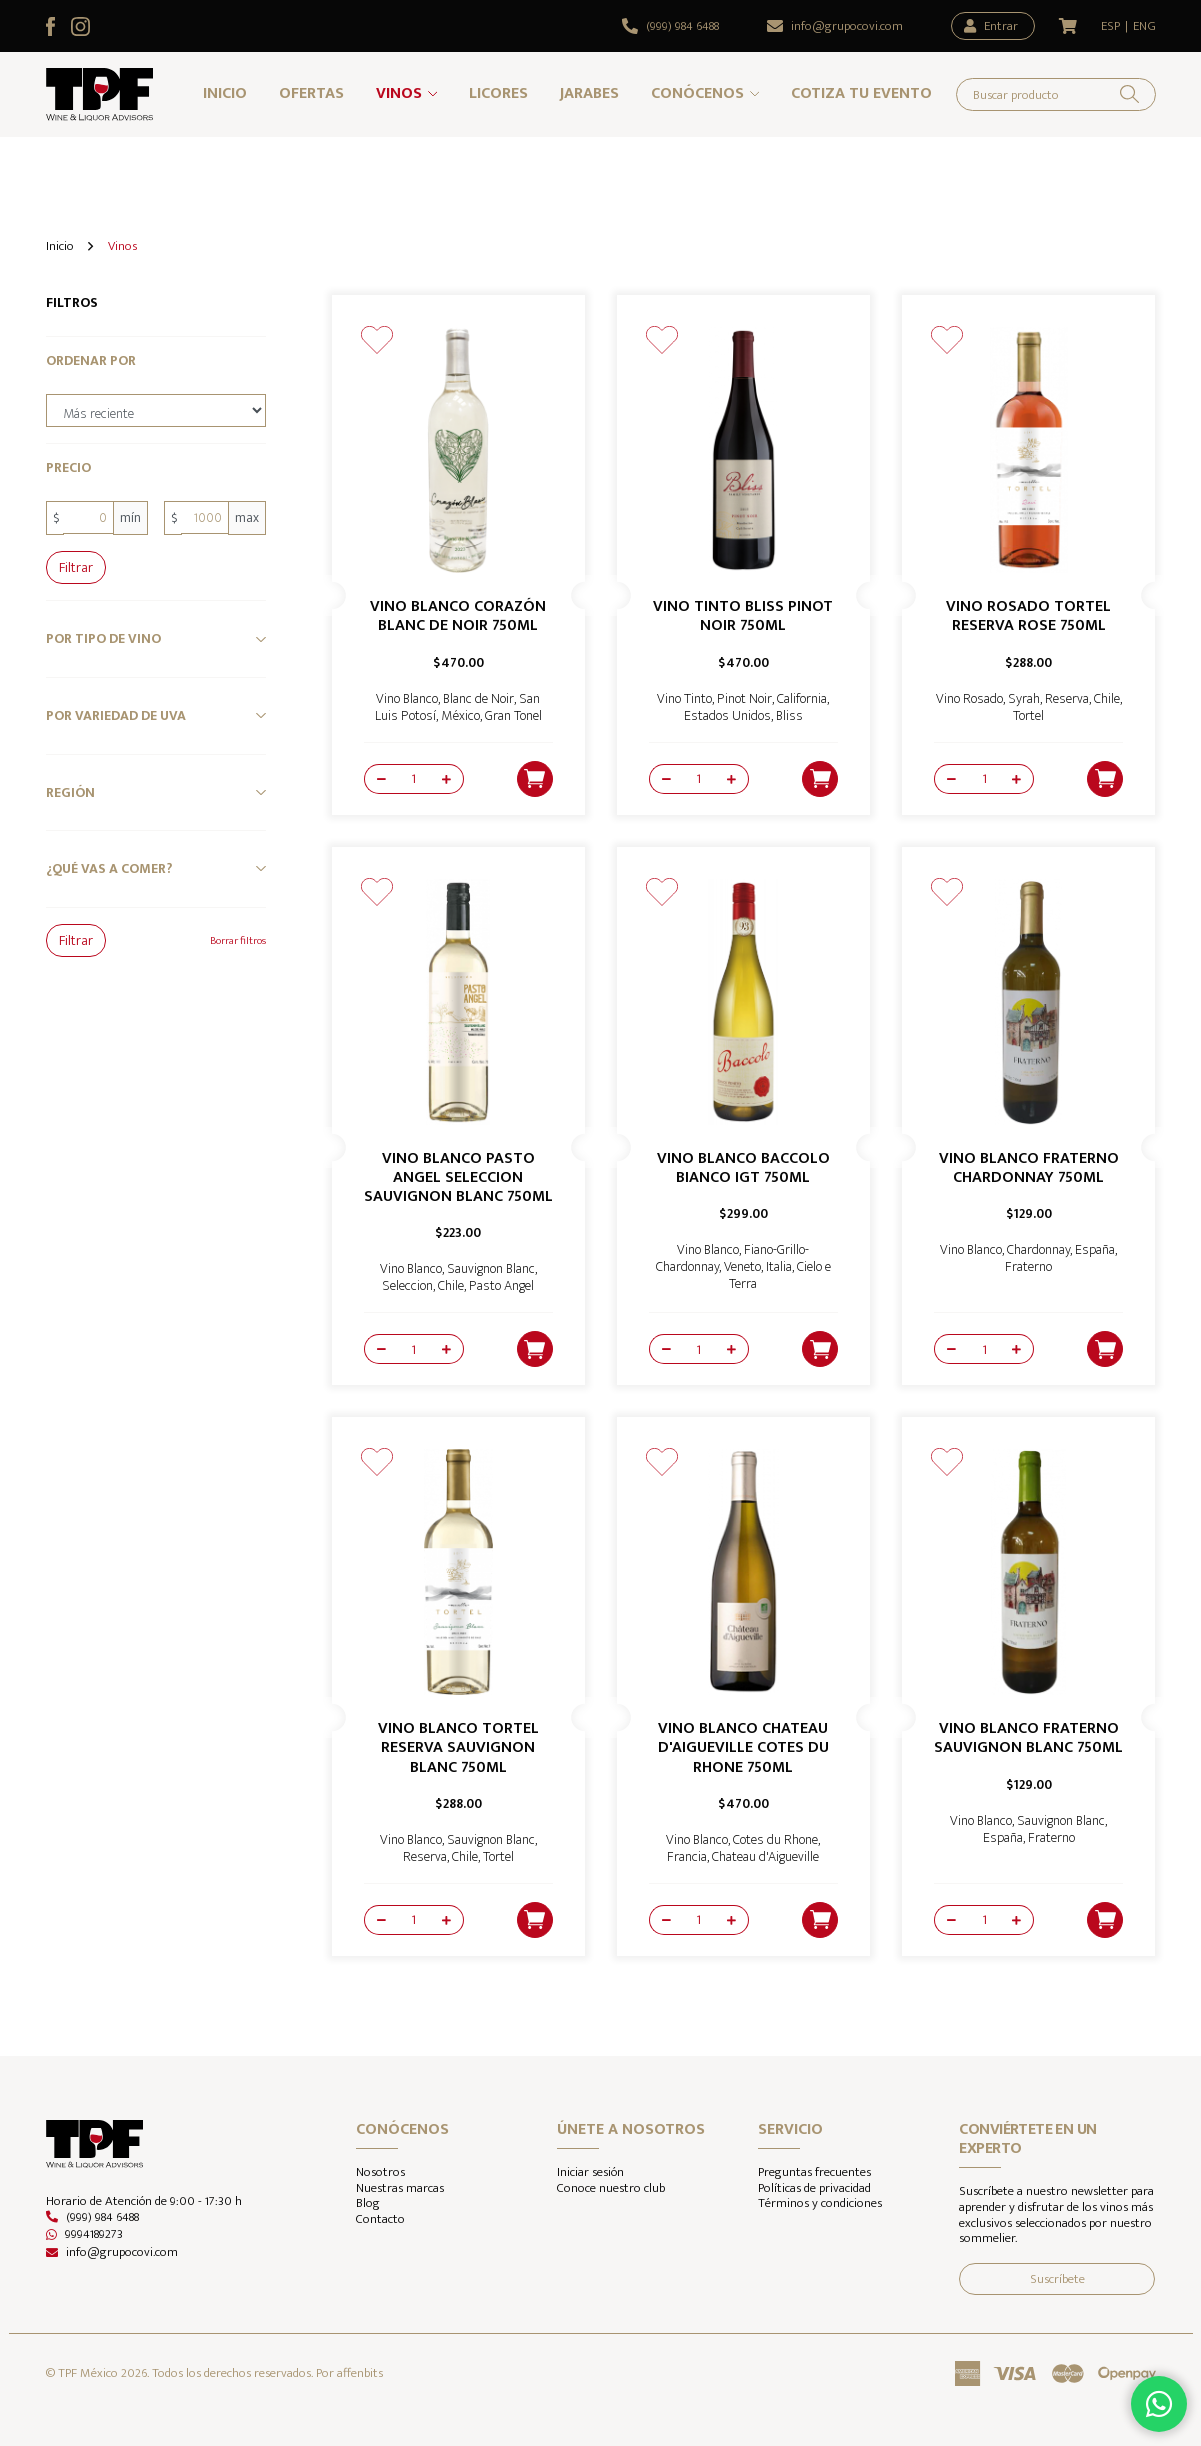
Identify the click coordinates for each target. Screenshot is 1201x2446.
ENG (1144, 26)
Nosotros (380, 2173)
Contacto (380, 2220)
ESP (1110, 26)
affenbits (360, 2373)
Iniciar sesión (590, 2173)
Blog (368, 2204)
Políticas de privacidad (814, 2189)
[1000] (205, 517)
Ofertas (311, 93)
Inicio (225, 93)
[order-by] (156, 411)
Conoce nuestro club (611, 2189)
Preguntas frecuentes (814, 2173)
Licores (498, 93)
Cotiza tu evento (861, 93)
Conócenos (697, 93)
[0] (88, 517)
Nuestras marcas (400, 2189)
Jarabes (589, 93)
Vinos (399, 93)
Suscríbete (1057, 2279)
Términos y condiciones (820, 2204)
